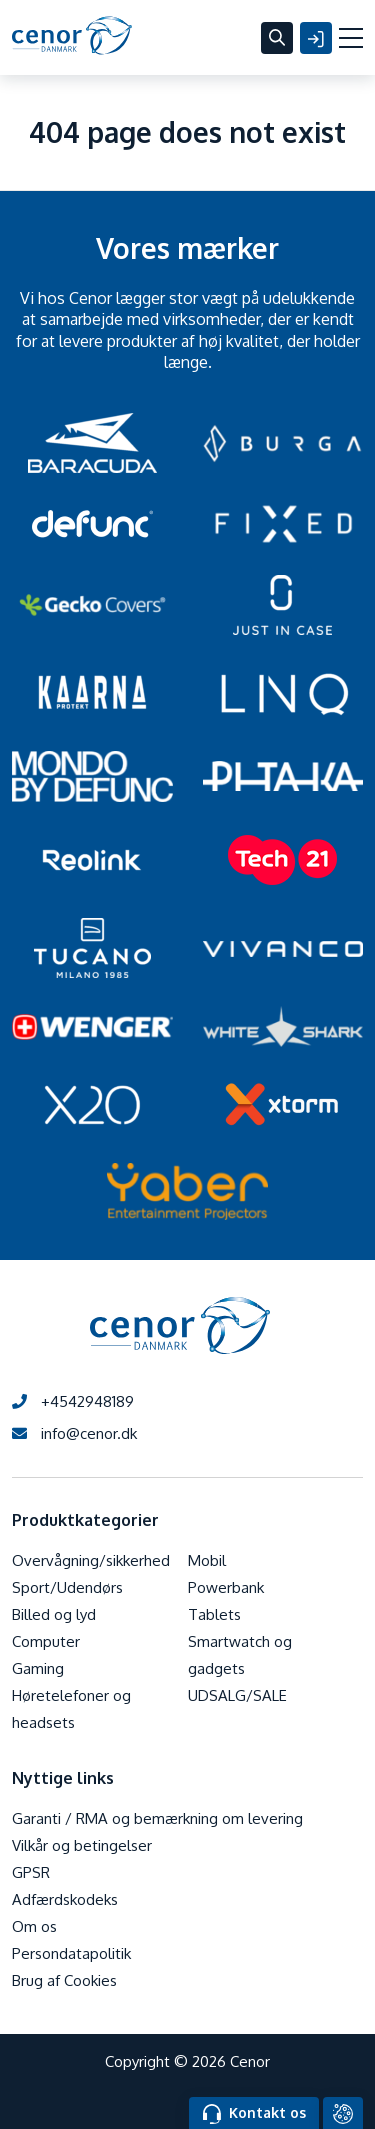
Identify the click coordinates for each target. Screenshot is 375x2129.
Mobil (207, 1560)
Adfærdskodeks (65, 1899)
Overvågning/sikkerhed (91, 1560)
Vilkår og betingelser (82, 1845)
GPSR (31, 1872)
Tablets (214, 1614)
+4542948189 (73, 1401)
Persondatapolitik (71, 1953)
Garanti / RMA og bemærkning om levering (157, 1818)
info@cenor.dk (74, 1433)
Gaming (38, 1668)
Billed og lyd (54, 1614)
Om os (34, 1926)
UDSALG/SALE (237, 1695)
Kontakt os (254, 2114)
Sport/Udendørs (67, 1587)
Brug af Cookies (64, 1980)
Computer (46, 1641)
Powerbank (226, 1587)
